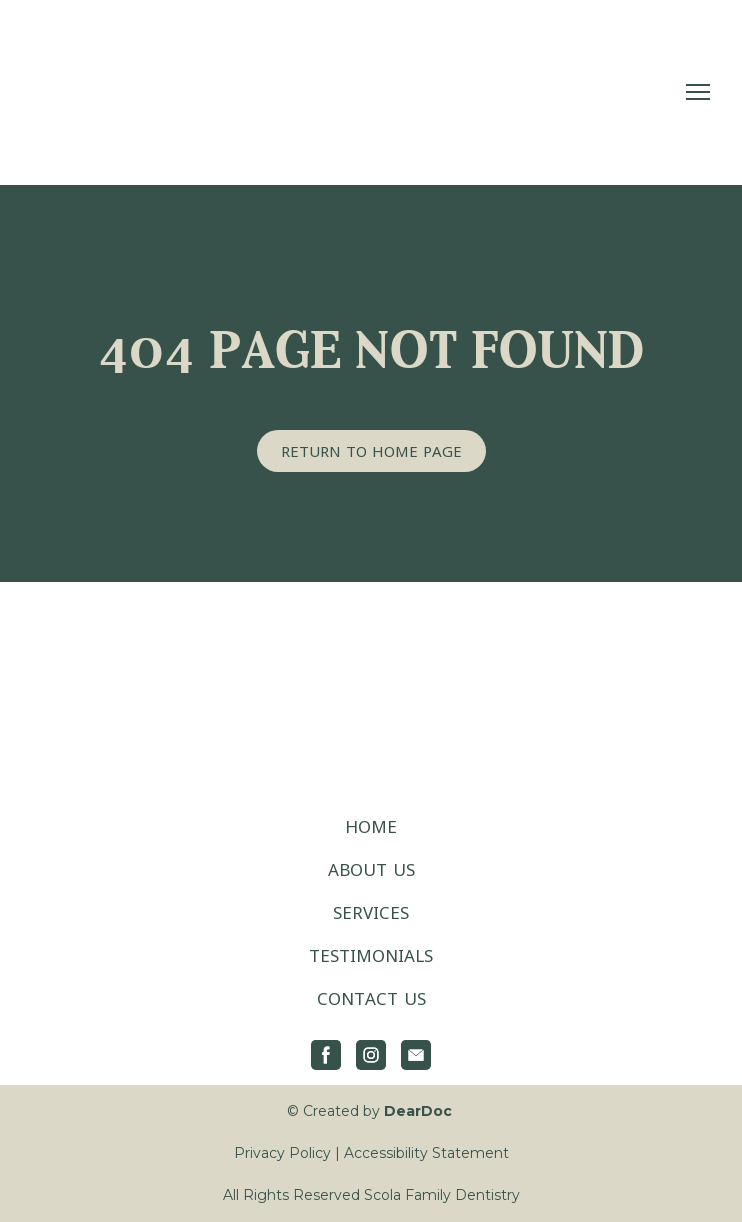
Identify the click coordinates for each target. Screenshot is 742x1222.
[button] (371, 451)
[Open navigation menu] (698, 92)
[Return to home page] (157, 92)
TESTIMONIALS (371, 955)
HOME (371, 826)
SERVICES (371, 912)
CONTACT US (371, 998)
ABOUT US (371, 869)
